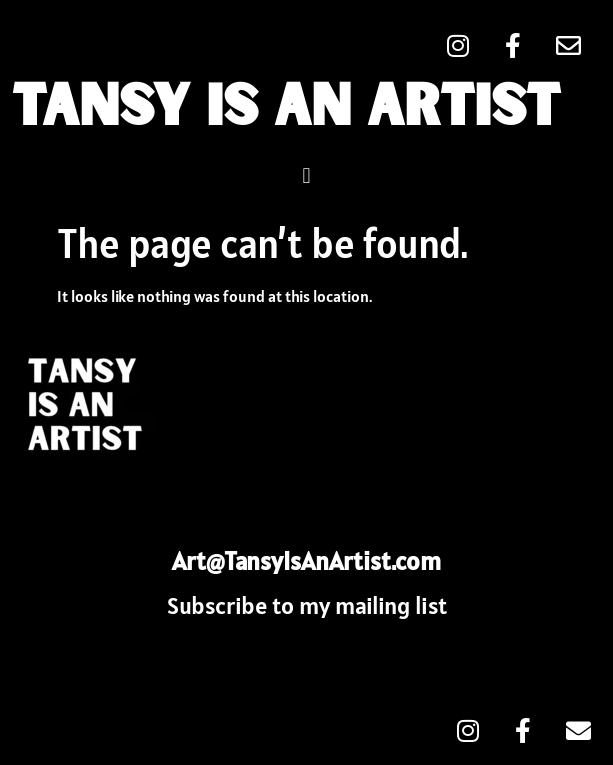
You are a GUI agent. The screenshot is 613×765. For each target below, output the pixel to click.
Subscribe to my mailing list (307, 605)
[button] (306, 175)
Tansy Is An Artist (286, 109)
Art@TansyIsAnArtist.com (306, 561)
